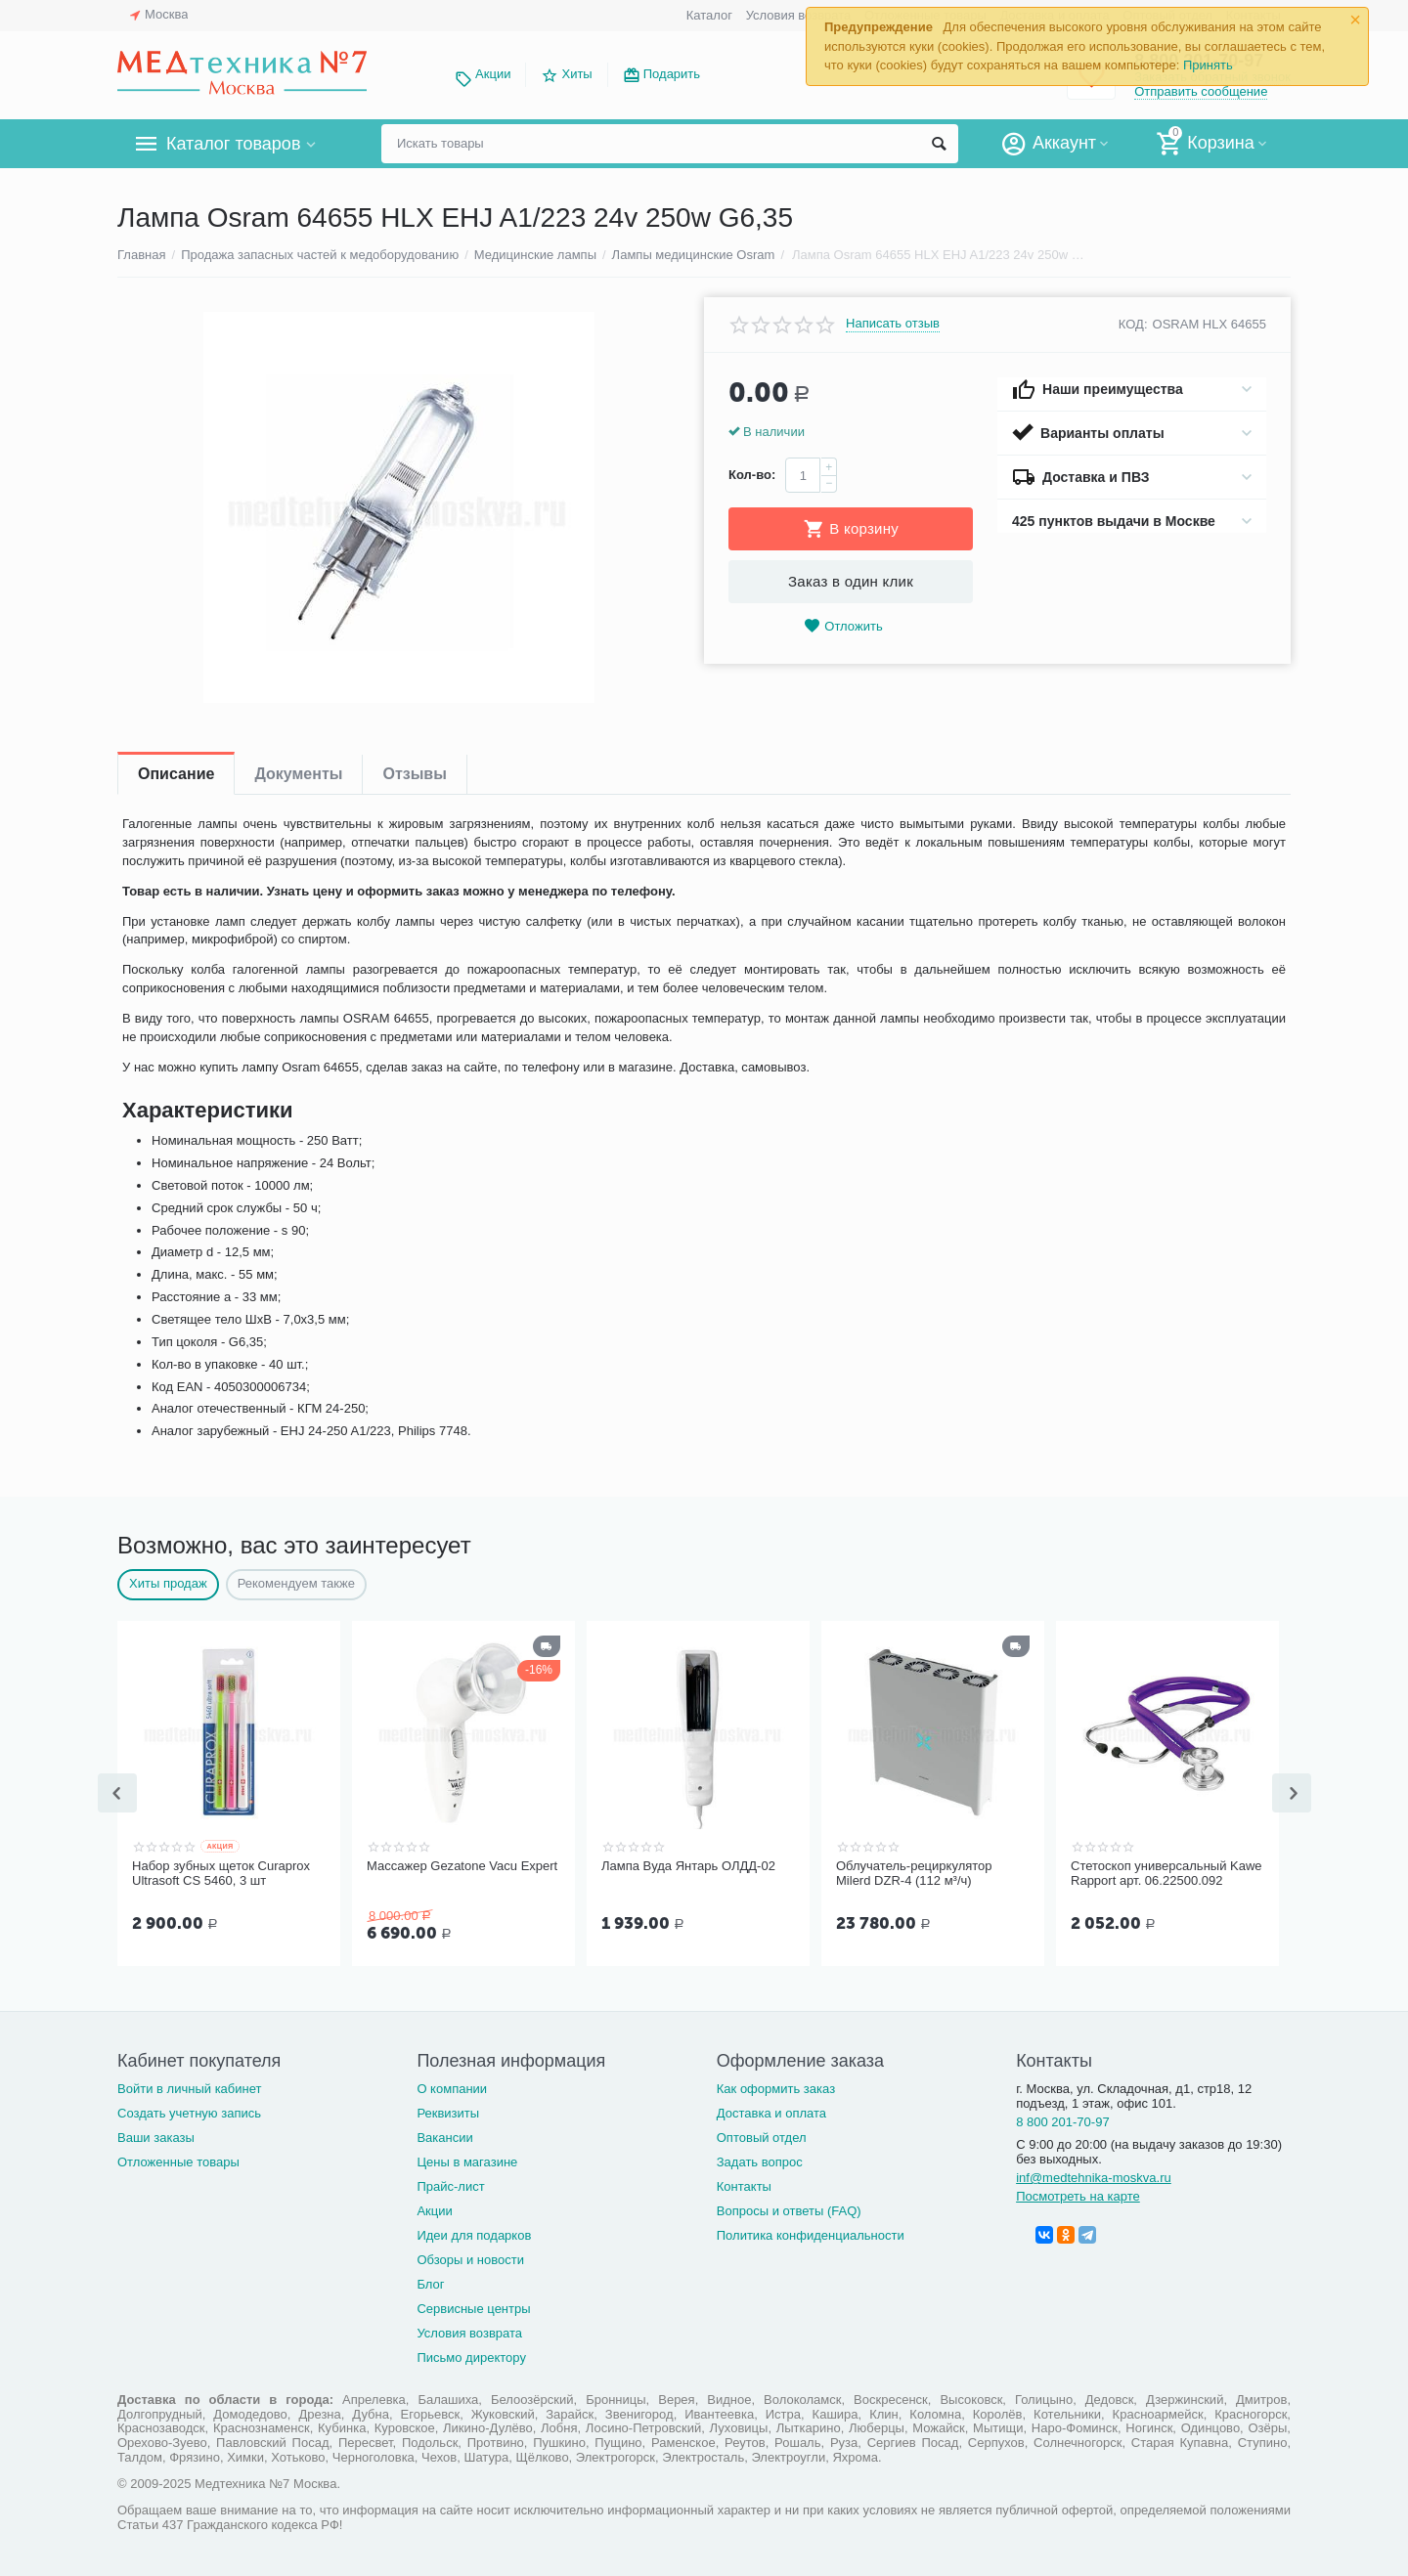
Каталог (709, 15)
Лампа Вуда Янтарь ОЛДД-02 (688, 1865)
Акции (492, 73)
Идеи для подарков (474, 2233)
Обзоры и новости (470, 2257)
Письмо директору (471, 2355)
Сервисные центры (473, 2306)
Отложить (843, 626)
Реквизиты (448, 2111)
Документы (298, 773)
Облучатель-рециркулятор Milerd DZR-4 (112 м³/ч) (914, 1873)
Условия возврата (799, 15)
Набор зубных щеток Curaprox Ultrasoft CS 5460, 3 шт (221, 1873)
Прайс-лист (450, 2184)
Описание (176, 773)
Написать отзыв (893, 323)
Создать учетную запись (189, 2111)
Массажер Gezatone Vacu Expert (462, 1865)
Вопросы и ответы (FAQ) (789, 2209)
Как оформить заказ (776, 2086)
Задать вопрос (760, 2160)
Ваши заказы (156, 2135)
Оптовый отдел (762, 2135)
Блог (430, 2282)
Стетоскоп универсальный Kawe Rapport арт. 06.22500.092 (1166, 1873)
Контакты (744, 2184)
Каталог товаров (233, 144)
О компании (452, 2086)
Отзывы (414, 773)
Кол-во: (751, 474)
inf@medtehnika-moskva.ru (1093, 2175)
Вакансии (444, 2135)
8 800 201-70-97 (1063, 2120)
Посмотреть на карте (1078, 2194)
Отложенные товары (178, 2160)
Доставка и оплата (771, 2111)
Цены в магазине (467, 2160)
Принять (1208, 65)
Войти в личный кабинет (189, 2086)
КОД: (1133, 324)
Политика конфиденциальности (810, 2233)
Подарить (671, 73)
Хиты (576, 73)
